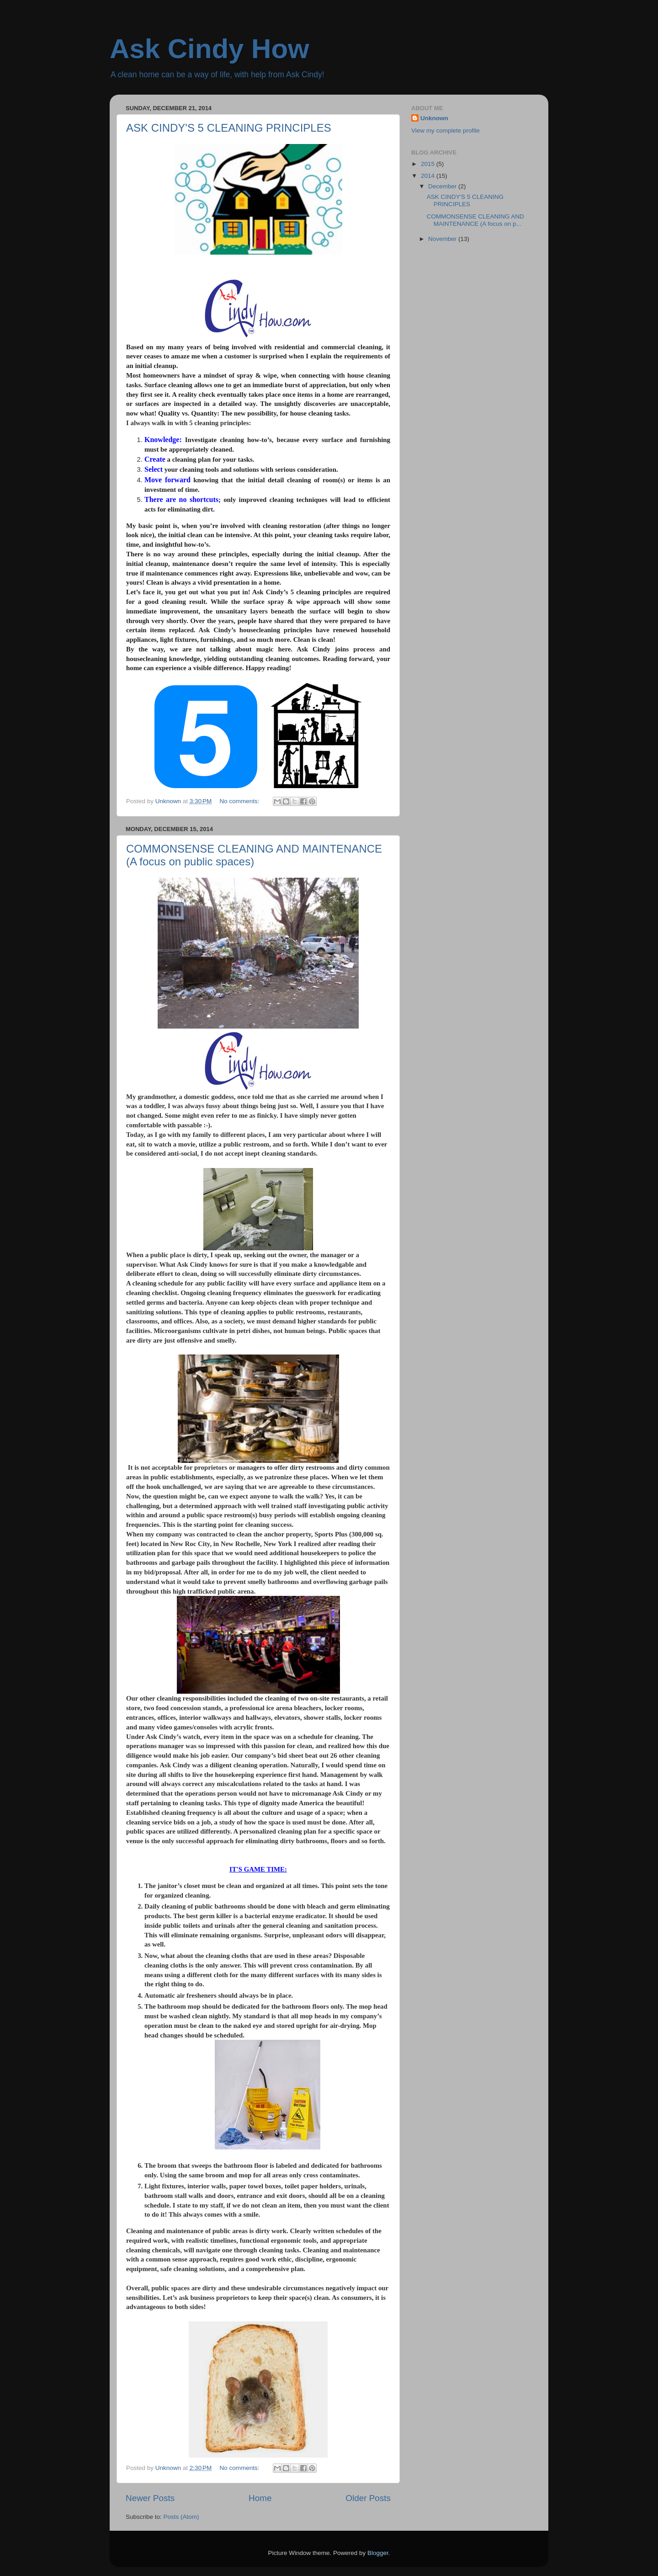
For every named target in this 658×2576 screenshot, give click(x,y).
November (443, 238)
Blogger (377, 2552)
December (443, 186)
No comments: (240, 801)
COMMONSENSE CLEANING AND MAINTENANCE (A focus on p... (475, 220)
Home (260, 2498)
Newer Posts (150, 2498)
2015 (428, 163)
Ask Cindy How (209, 48)
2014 (428, 175)
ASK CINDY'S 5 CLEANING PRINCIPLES (228, 128)
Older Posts (368, 2498)
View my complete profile (445, 130)
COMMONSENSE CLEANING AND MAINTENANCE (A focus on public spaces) (254, 855)
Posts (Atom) (181, 2516)
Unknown (434, 118)
